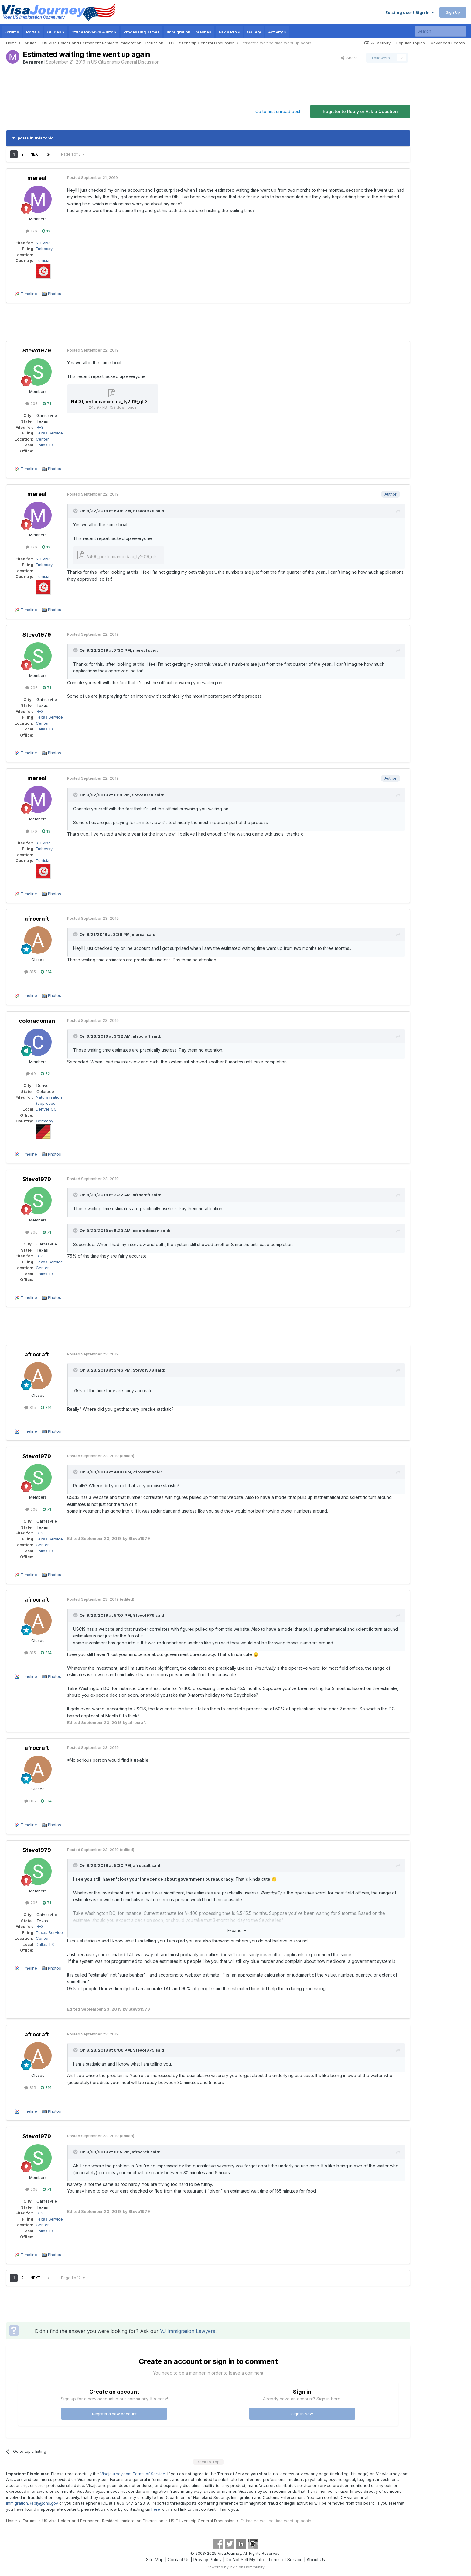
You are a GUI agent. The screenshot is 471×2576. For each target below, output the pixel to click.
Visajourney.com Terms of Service (132, 2473)
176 (31, 230)
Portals (33, 31)
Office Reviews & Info (93, 31)
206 (31, 403)
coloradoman (37, 1021)
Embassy (44, 248)
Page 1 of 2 (73, 154)
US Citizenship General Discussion (125, 61)
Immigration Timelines (189, 31)
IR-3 (39, 427)
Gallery (254, 31)
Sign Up (453, 12)
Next (35, 154)
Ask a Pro (229, 31)
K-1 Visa (43, 242)
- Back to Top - (208, 2461)
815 (30, 971)
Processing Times (141, 31)
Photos (54, 293)
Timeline (29, 293)
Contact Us (178, 2559)
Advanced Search (448, 42)
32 (45, 1073)
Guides (55, 31)
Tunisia (42, 260)
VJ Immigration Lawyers (187, 2331)
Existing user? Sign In (409, 12)
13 (46, 230)
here (155, 2509)
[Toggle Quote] (76, 510)
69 (31, 1073)
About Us (316, 2559)
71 (47, 403)
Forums (11, 31)
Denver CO (46, 1109)
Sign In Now (302, 2413)
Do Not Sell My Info (245, 2559)
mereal (37, 61)
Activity (277, 31)
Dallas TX (45, 444)
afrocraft (37, 918)
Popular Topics (410, 42)
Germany (44, 1120)
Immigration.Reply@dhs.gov (32, 2503)
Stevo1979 (36, 350)
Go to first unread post (277, 111)
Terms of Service (285, 2559)
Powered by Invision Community (236, 2567)
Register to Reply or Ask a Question (360, 111)
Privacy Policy (207, 2559)
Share (349, 57)
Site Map (155, 2559)
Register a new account (114, 2413)
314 (46, 971)
